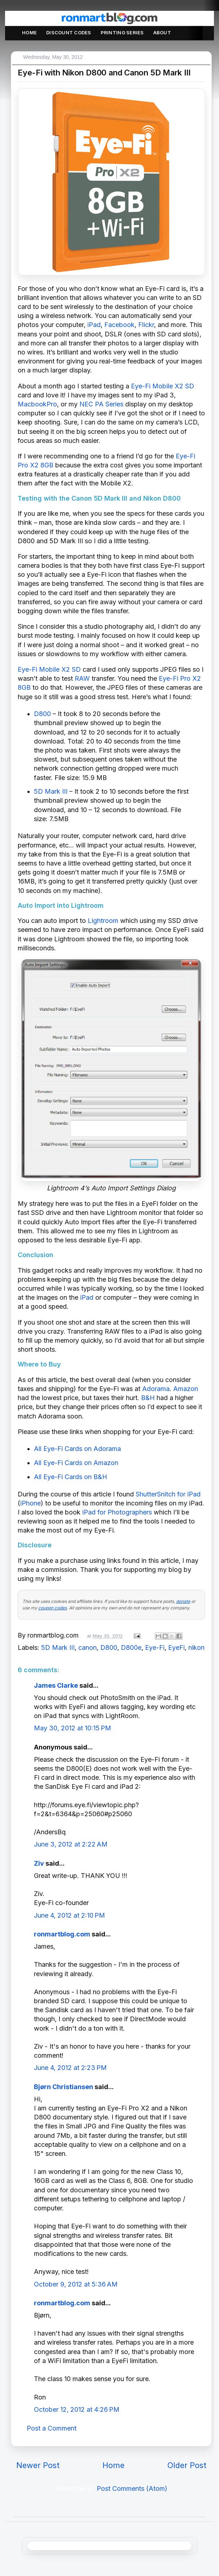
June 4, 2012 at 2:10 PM (69, 1915)
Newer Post (38, 2465)
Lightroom (103, 920)
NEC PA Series (101, 404)
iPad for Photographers (117, 1512)
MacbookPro (37, 404)
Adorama (156, 1388)
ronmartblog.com (62, 1934)
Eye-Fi (155, 1647)
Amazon (185, 1388)
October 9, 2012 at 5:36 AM (76, 2284)
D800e (131, 1647)
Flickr (146, 324)
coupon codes (52, 1607)
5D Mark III (50, 791)
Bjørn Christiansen (63, 2087)
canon (87, 1647)
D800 (42, 714)
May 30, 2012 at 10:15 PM (72, 1728)
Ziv (39, 1863)
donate (183, 1601)
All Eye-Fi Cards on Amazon (76, 1462)
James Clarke (56, 1685)
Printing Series (122, 32)
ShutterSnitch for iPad (168, 1494)
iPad (94, 324)
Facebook (119, 324)
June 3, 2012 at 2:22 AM (71, 1844)
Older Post (186, 2465)
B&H (148, 1398)
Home (29, 32)
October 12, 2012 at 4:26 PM (76, 2409)
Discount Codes (68, 32)
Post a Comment (51, 2428)
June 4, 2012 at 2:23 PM (70, 2067)
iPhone (30, 1503)
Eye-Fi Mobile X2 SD (162, 386)
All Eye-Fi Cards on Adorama (77, 1448)
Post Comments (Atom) (132, 2488)
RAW (82, 678)
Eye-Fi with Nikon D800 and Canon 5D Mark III (104, 72)
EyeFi (176, 1647)
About (162, 32)
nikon (196, 1647)
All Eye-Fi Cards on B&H (70, 1477)
